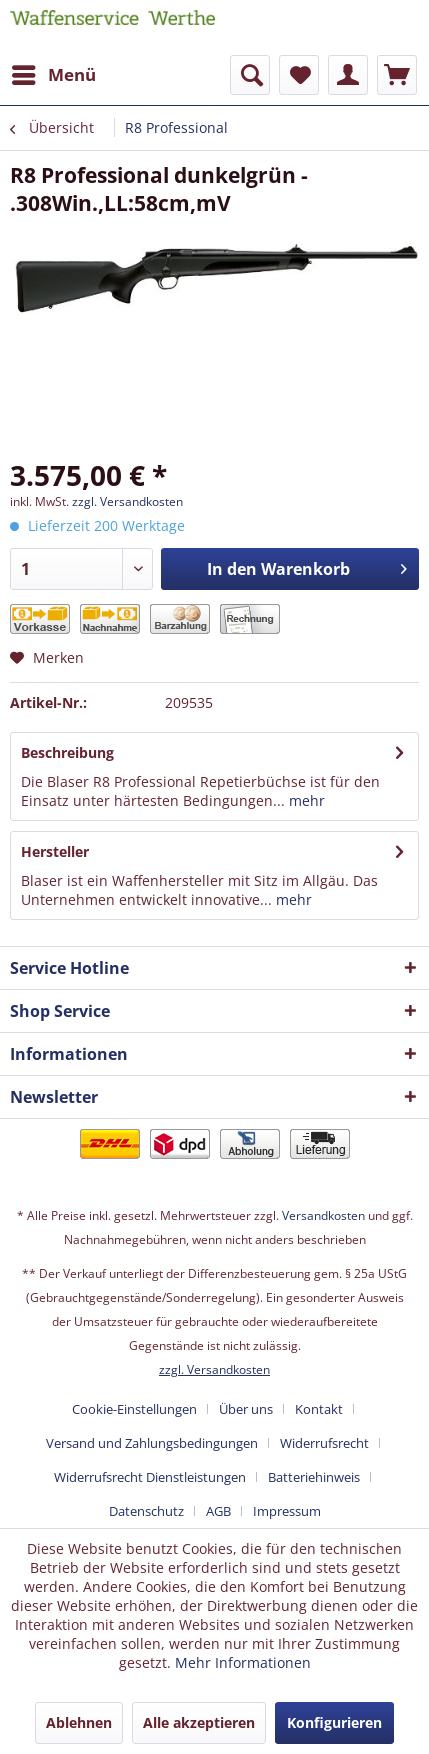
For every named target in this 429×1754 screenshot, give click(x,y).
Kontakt (319, 1409)
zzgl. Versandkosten (127, 501)
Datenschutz (146, 1511)
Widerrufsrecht (324, 1443)
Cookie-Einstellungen (134, 1409)
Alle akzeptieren (199, 1722)
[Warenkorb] (397, 75)
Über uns (246, 1409)
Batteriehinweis (314, 1477)
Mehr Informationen (243, 1662)
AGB (218, 1511)
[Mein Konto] (348, 75)
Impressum (287, 1511)
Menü (54, 72)
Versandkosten (323, 1215)
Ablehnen (79, 1722)
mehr (305, 800)
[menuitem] (53, 75)
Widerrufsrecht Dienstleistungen (150, 1477)
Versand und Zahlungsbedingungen (152, 1443)
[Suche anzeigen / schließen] (250, 75)
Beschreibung (67, 752)
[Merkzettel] (299, 75)
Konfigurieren (334, 1722)
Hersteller (55, 851)
